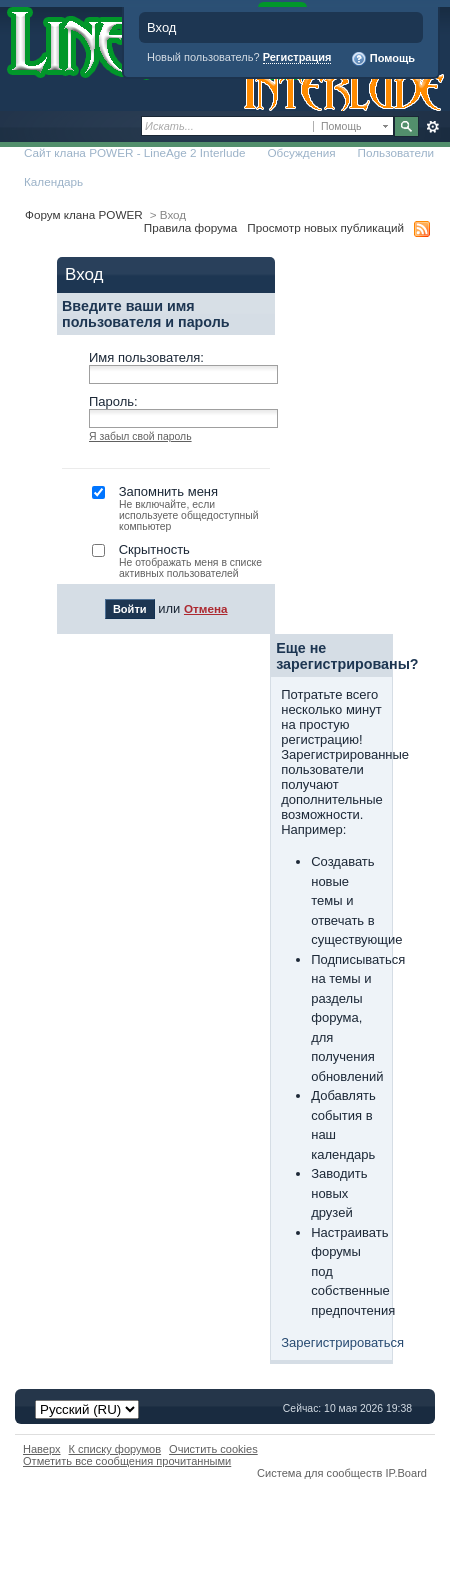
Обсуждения (301, 152)
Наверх (42, 1449)
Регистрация (297, 57)
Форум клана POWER (84, 214)
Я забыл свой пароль (140, 436)
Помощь (383, 59)
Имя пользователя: (146, 357)
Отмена (206, 608)
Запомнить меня (181, 508)
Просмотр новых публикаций (325, 227)
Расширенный (432, 127)
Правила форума (190, 227)
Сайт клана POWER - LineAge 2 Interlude (134, 152)
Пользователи (396, 152)
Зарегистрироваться (342, 1342)
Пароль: (113, 401)
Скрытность (181, 560)
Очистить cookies (213, 1449)
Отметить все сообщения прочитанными (127, 1461)
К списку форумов (115, 1449)
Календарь (53, 181)
